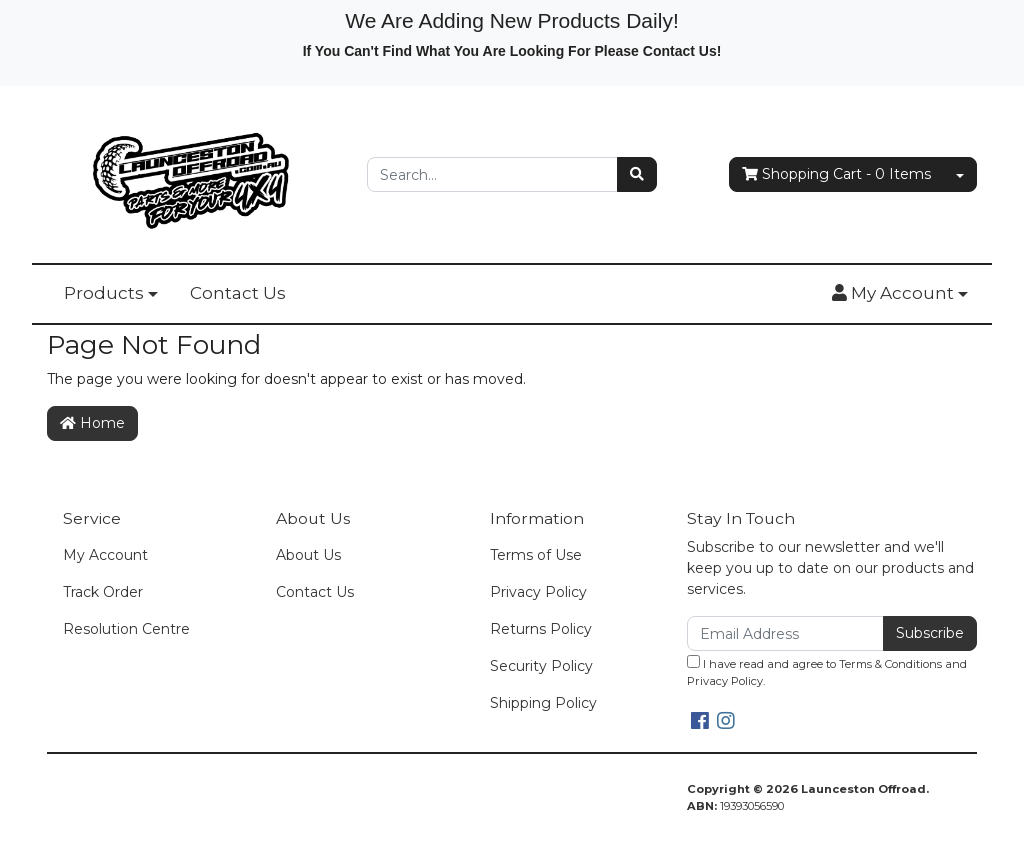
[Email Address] (785, 633)
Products (104, 293)
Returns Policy (541, 629)
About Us (308, 555)
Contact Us (238, 293)
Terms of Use (536, 555)
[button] (900, 294)
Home (92, 423)
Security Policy (541, 666)
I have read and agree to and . (827, 671)
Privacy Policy (538, 592)
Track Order (103, 592)
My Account (105, 555)
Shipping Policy (543, 703)
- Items (836, 174)
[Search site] (637, 174)
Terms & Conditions (890, 664)
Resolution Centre (126, 629)
